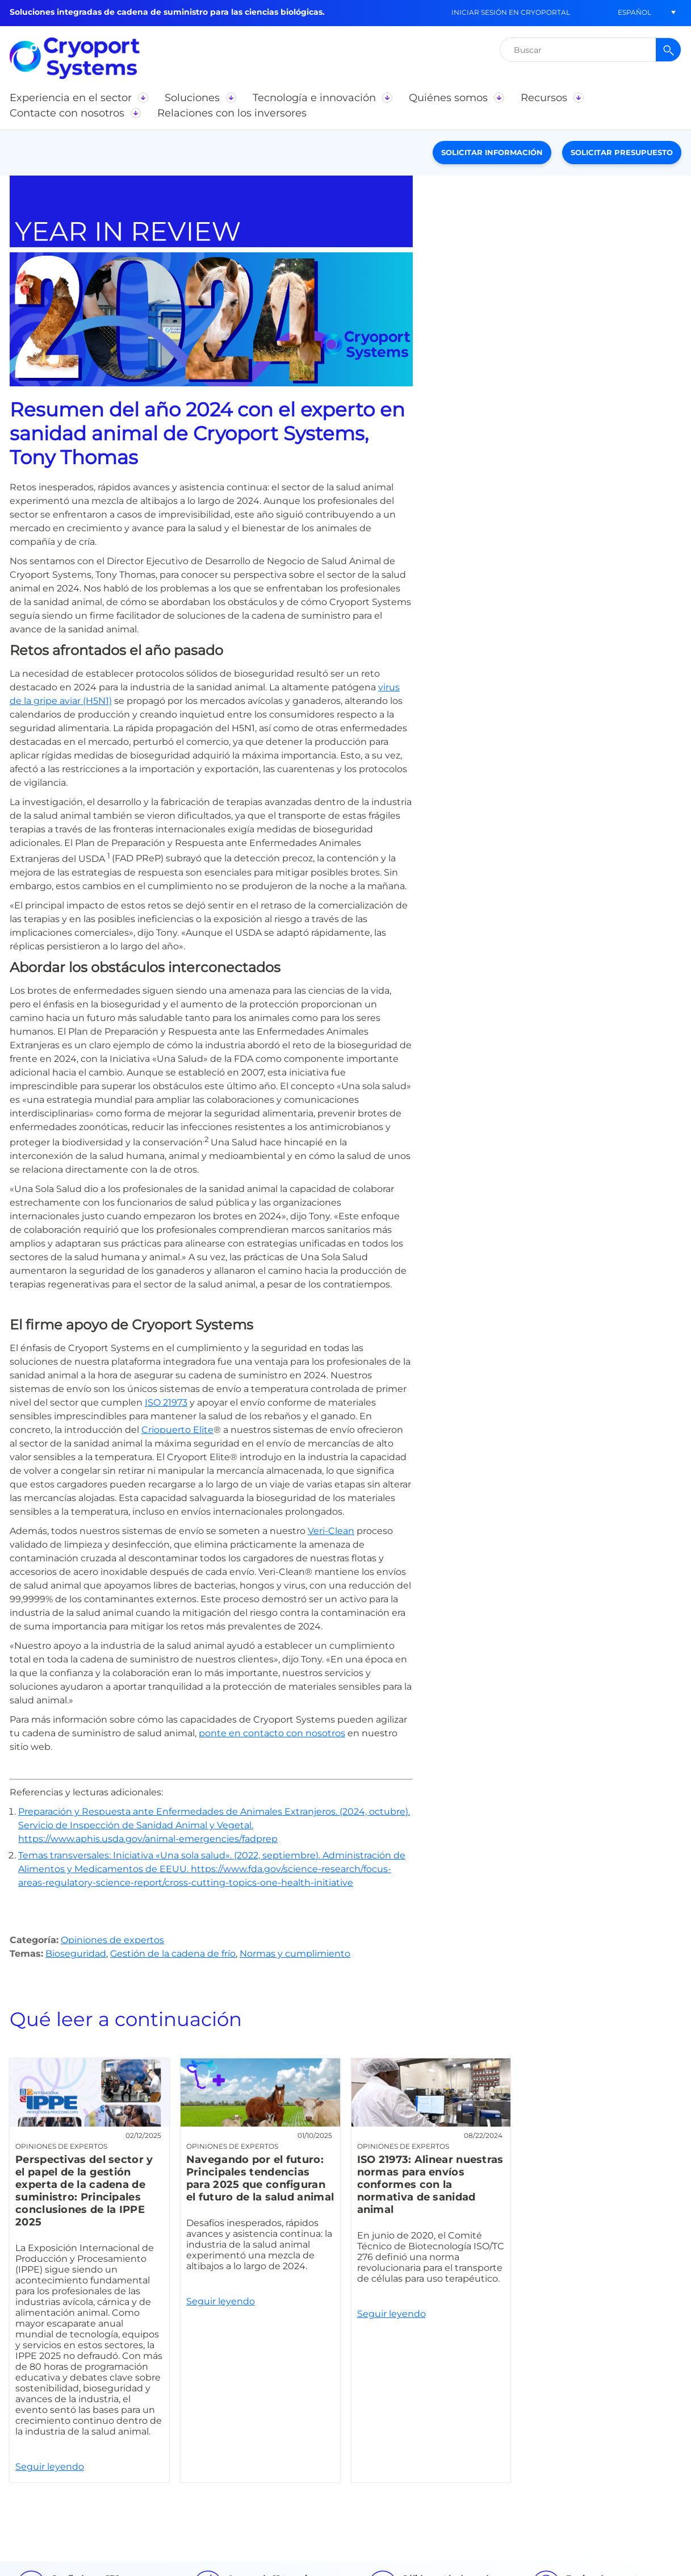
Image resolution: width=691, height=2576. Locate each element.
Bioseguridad (75, 1953)
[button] (634, 12)
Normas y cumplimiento (295, 1953)
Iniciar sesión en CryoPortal (510, 12)
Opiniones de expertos (112, 1940)
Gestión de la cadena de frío (173, 1953)
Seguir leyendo (89, 2270)
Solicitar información (492, 152)
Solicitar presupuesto (622, 152)
